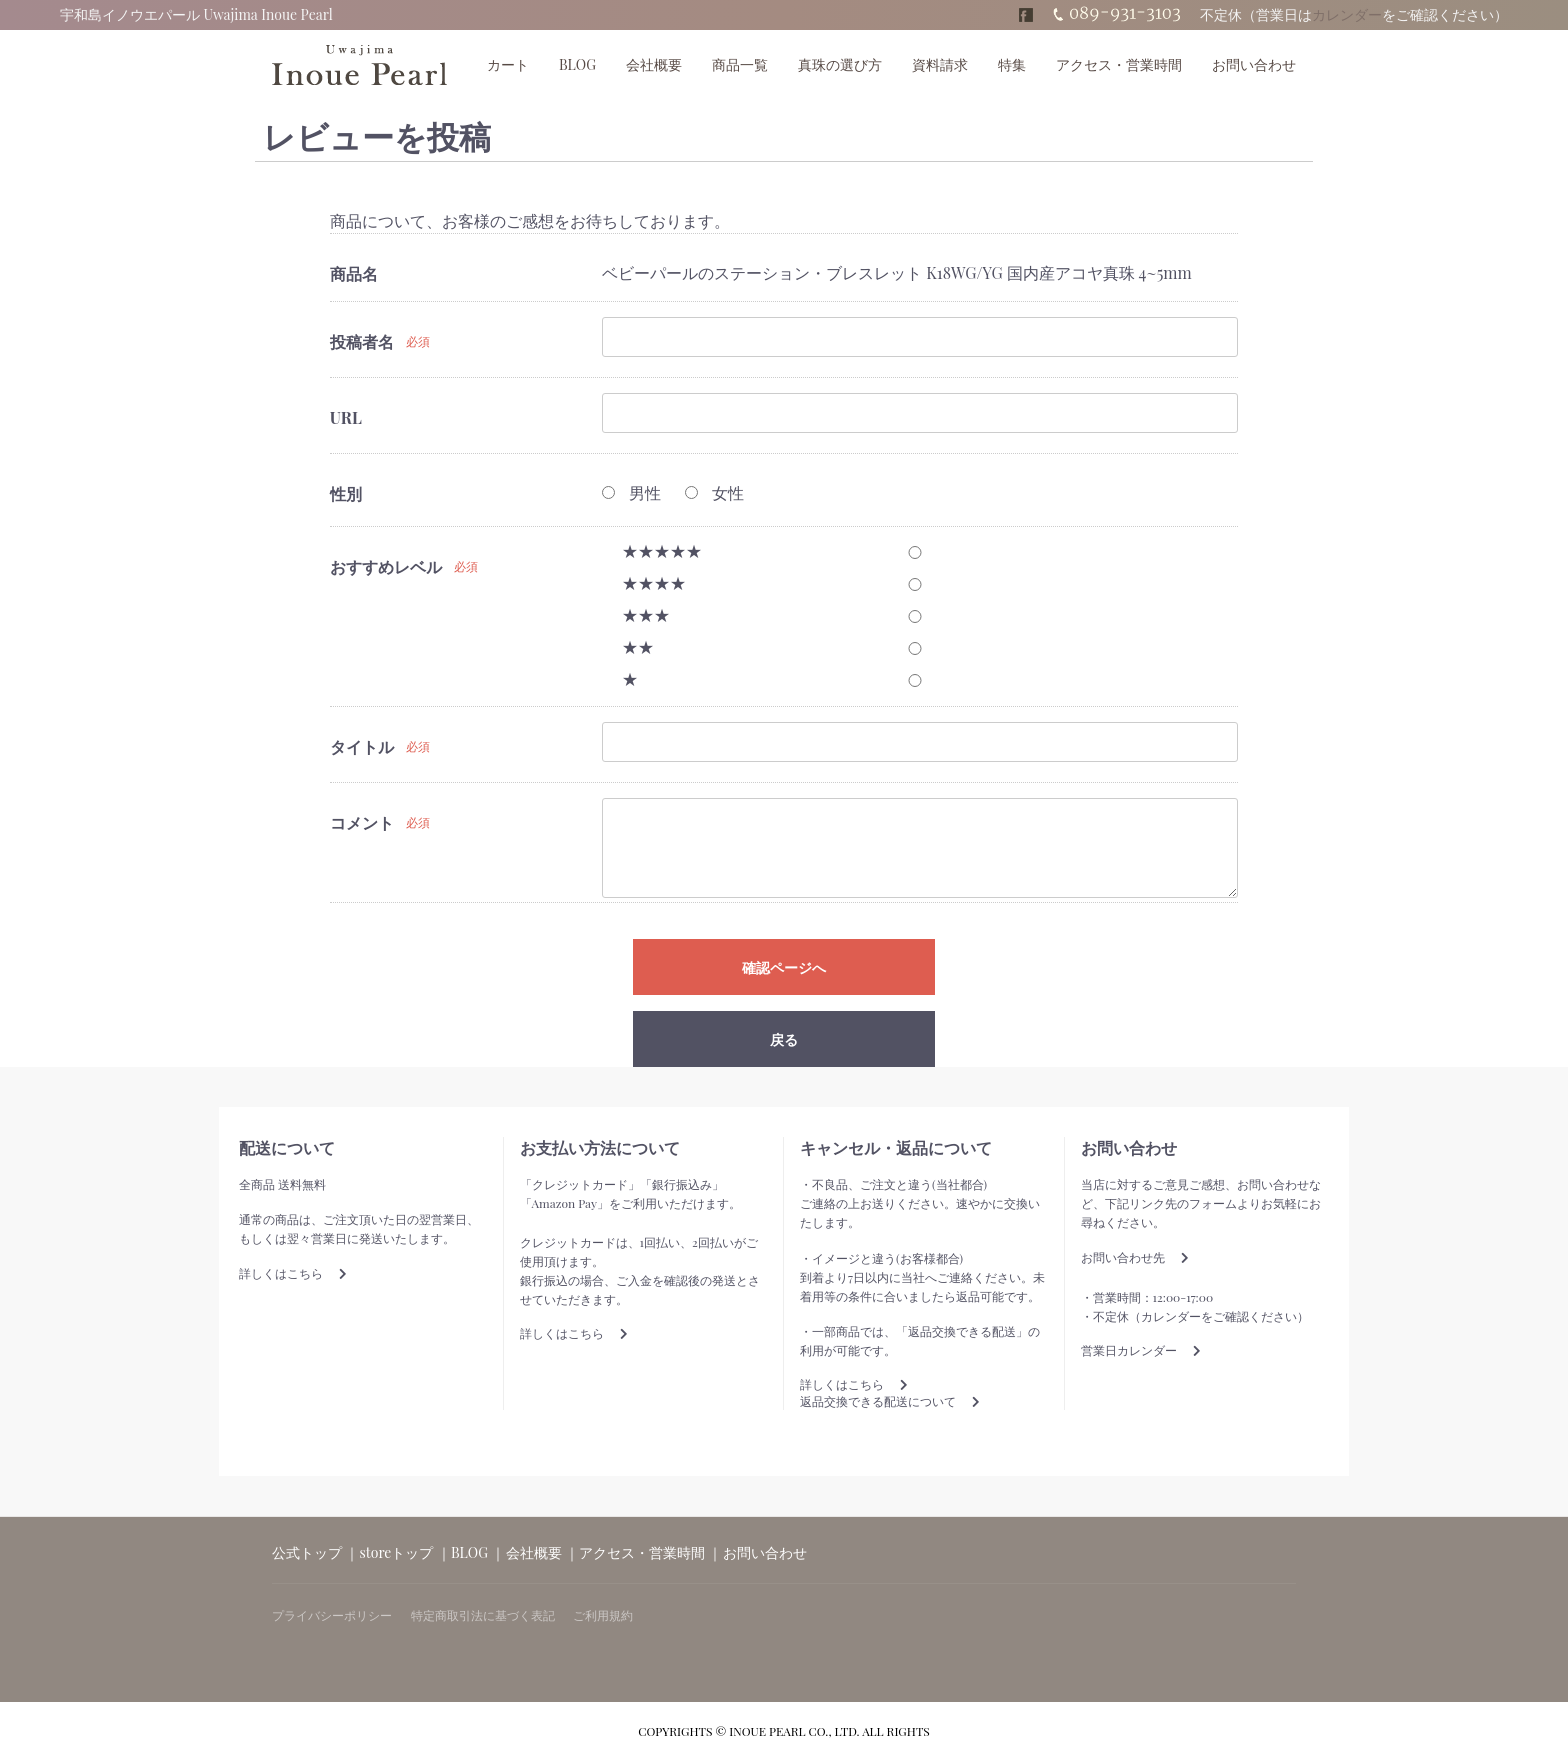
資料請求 (940, 64)
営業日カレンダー (1141, 1350)
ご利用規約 (603, 1615)
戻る (784, 1039)
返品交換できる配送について (890, 1401)
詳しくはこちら (293, 1273)
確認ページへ (784, 968)
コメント (362, 822)
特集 (1012, 64)
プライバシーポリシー (332, 1615)
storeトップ (397, 1552)
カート (508, 64)
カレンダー (1347, 14)
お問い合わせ (1254, 64)
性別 (346, 493)
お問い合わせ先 (1135, 1257)
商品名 (354, 273)
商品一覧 (740, 64)
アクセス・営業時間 (1119, 64)
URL (346, 417)
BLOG (577, 64)
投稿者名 (362, 341)
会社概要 (654, 64)
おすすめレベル (386, 566)
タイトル (362, 746)
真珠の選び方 (840, 64)
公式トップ (307, 1552)
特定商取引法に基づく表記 (483, 1615)
